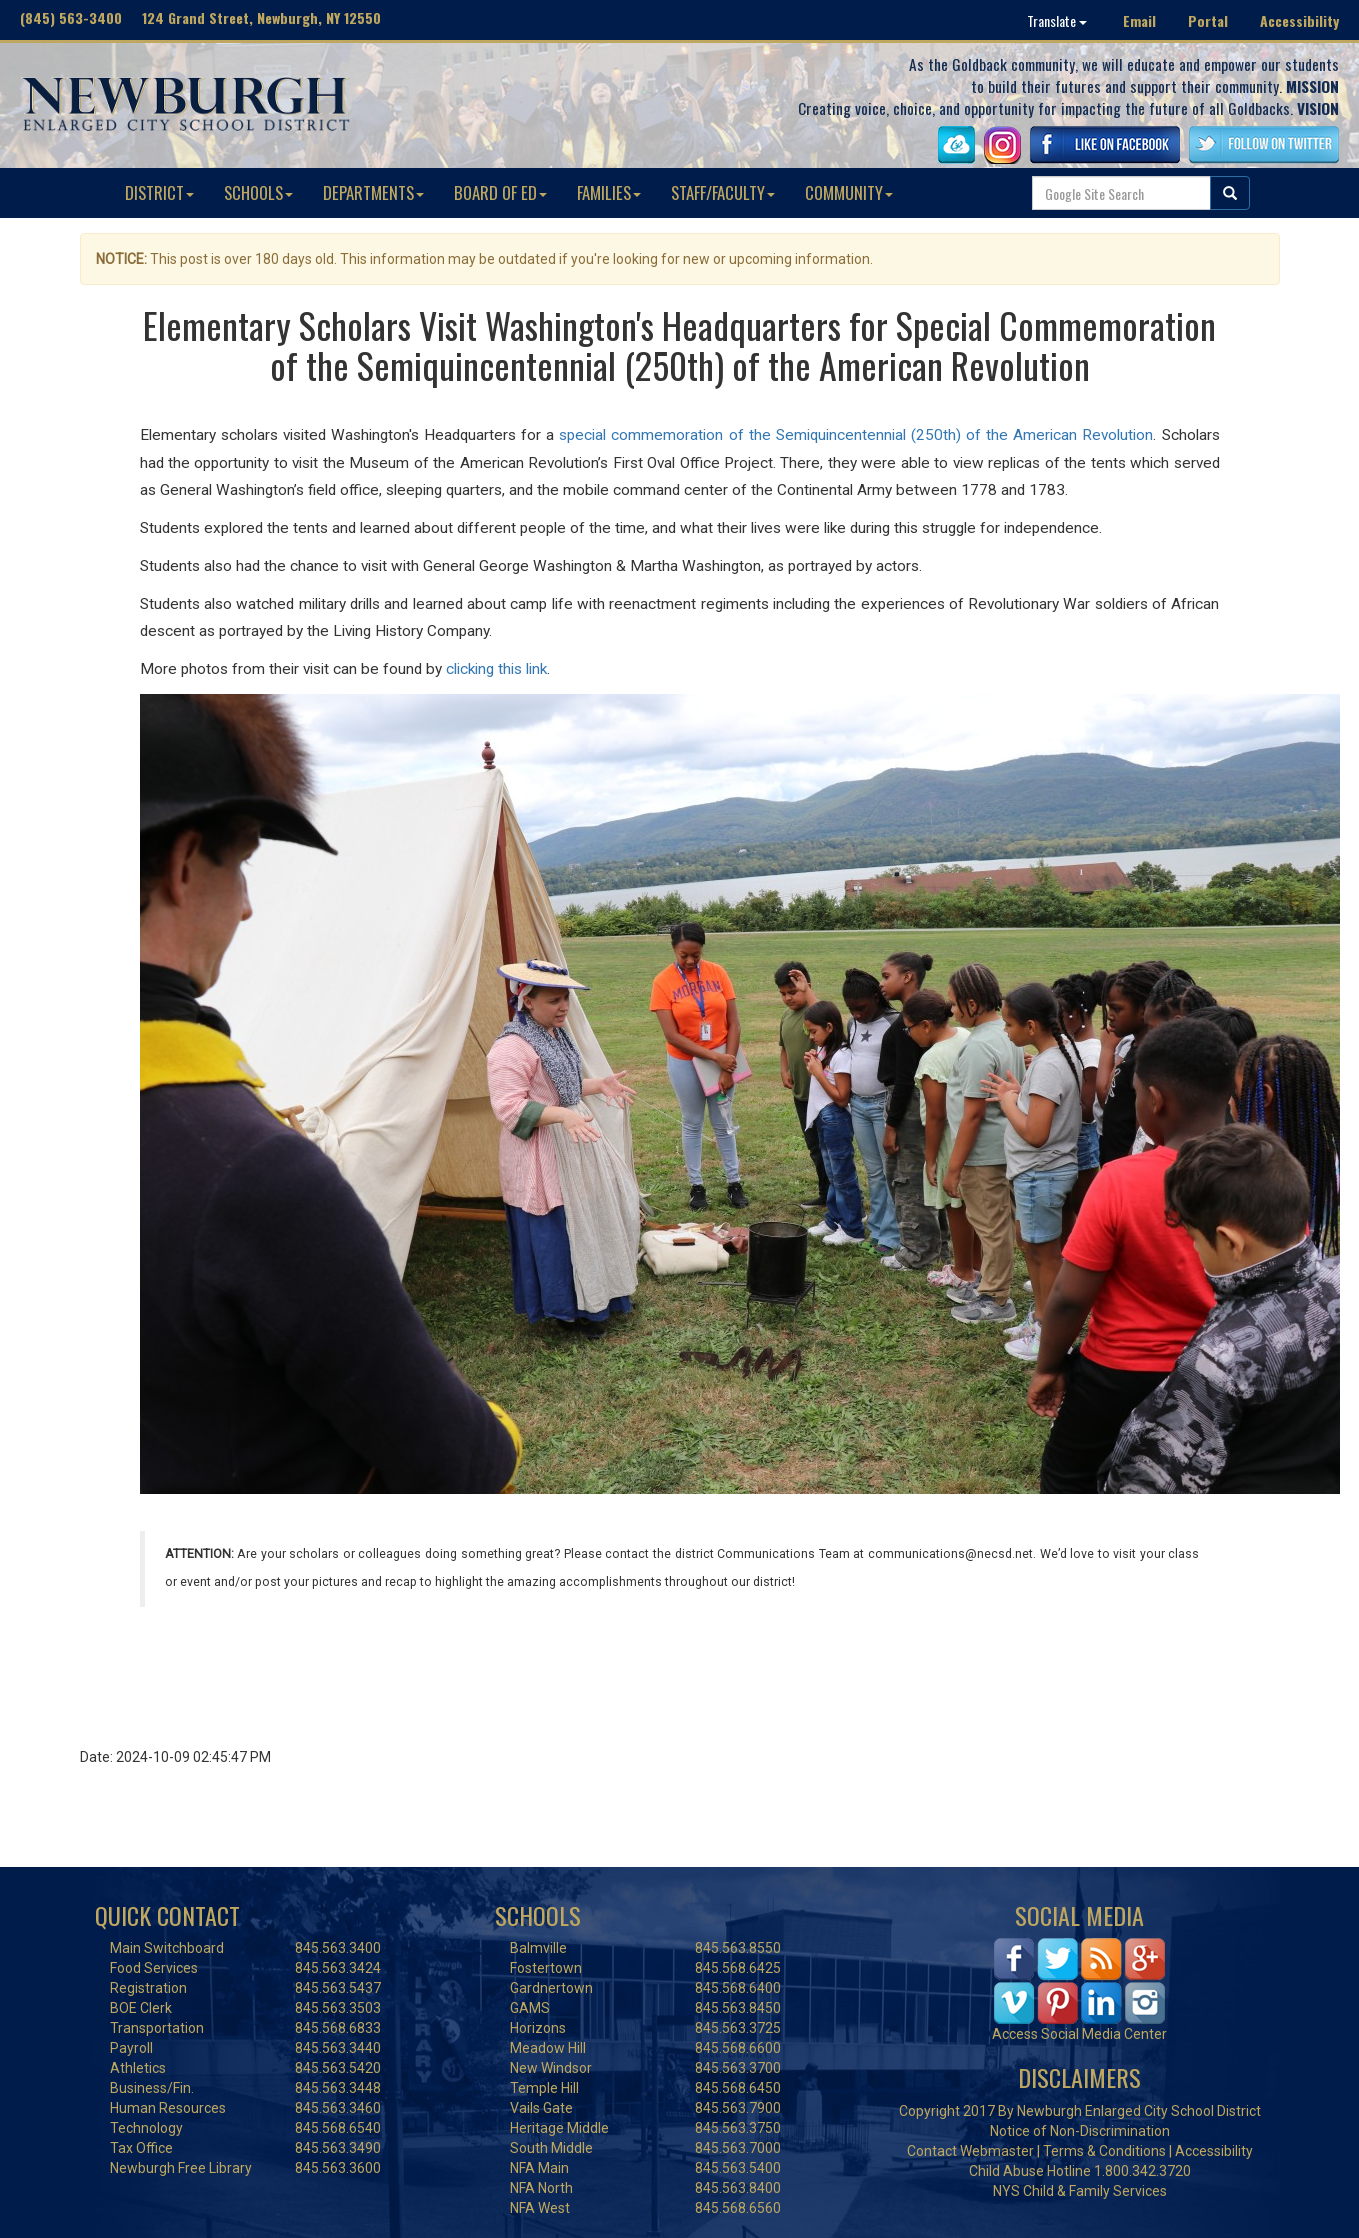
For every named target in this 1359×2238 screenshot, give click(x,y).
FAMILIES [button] (609, 192)
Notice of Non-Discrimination (1080, 2131)
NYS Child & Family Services (1080, 2191)
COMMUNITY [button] (849, 192)
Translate (1057, 20)
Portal (1208, 20)
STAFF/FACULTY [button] (723, 192)
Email (1139, 20)
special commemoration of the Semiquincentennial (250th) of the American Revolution (856, 435)
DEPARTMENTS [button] (373, 192)
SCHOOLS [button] (258, 192)
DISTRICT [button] (159, 192)
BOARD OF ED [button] (500, 192)
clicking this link (496, 669)
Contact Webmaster (970, 2151)
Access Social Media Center (1079, 2034)
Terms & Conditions (1104, 2151)
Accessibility (1299, 20)
